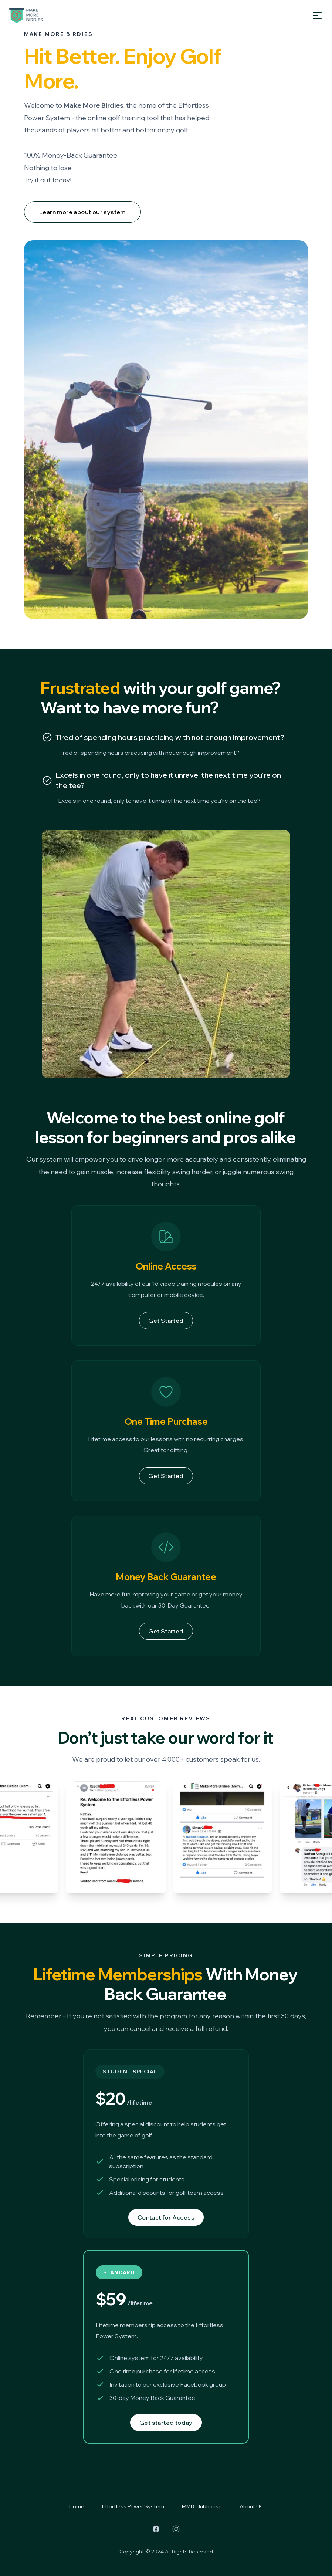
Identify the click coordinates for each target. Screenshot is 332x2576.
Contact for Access (166, 2217)
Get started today (166, 2422)
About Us (251, 2506)
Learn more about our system (82, 212)
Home (76, 2506)
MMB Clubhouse (202, 2506)
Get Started (165, 1320)
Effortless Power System (133, 2506)
